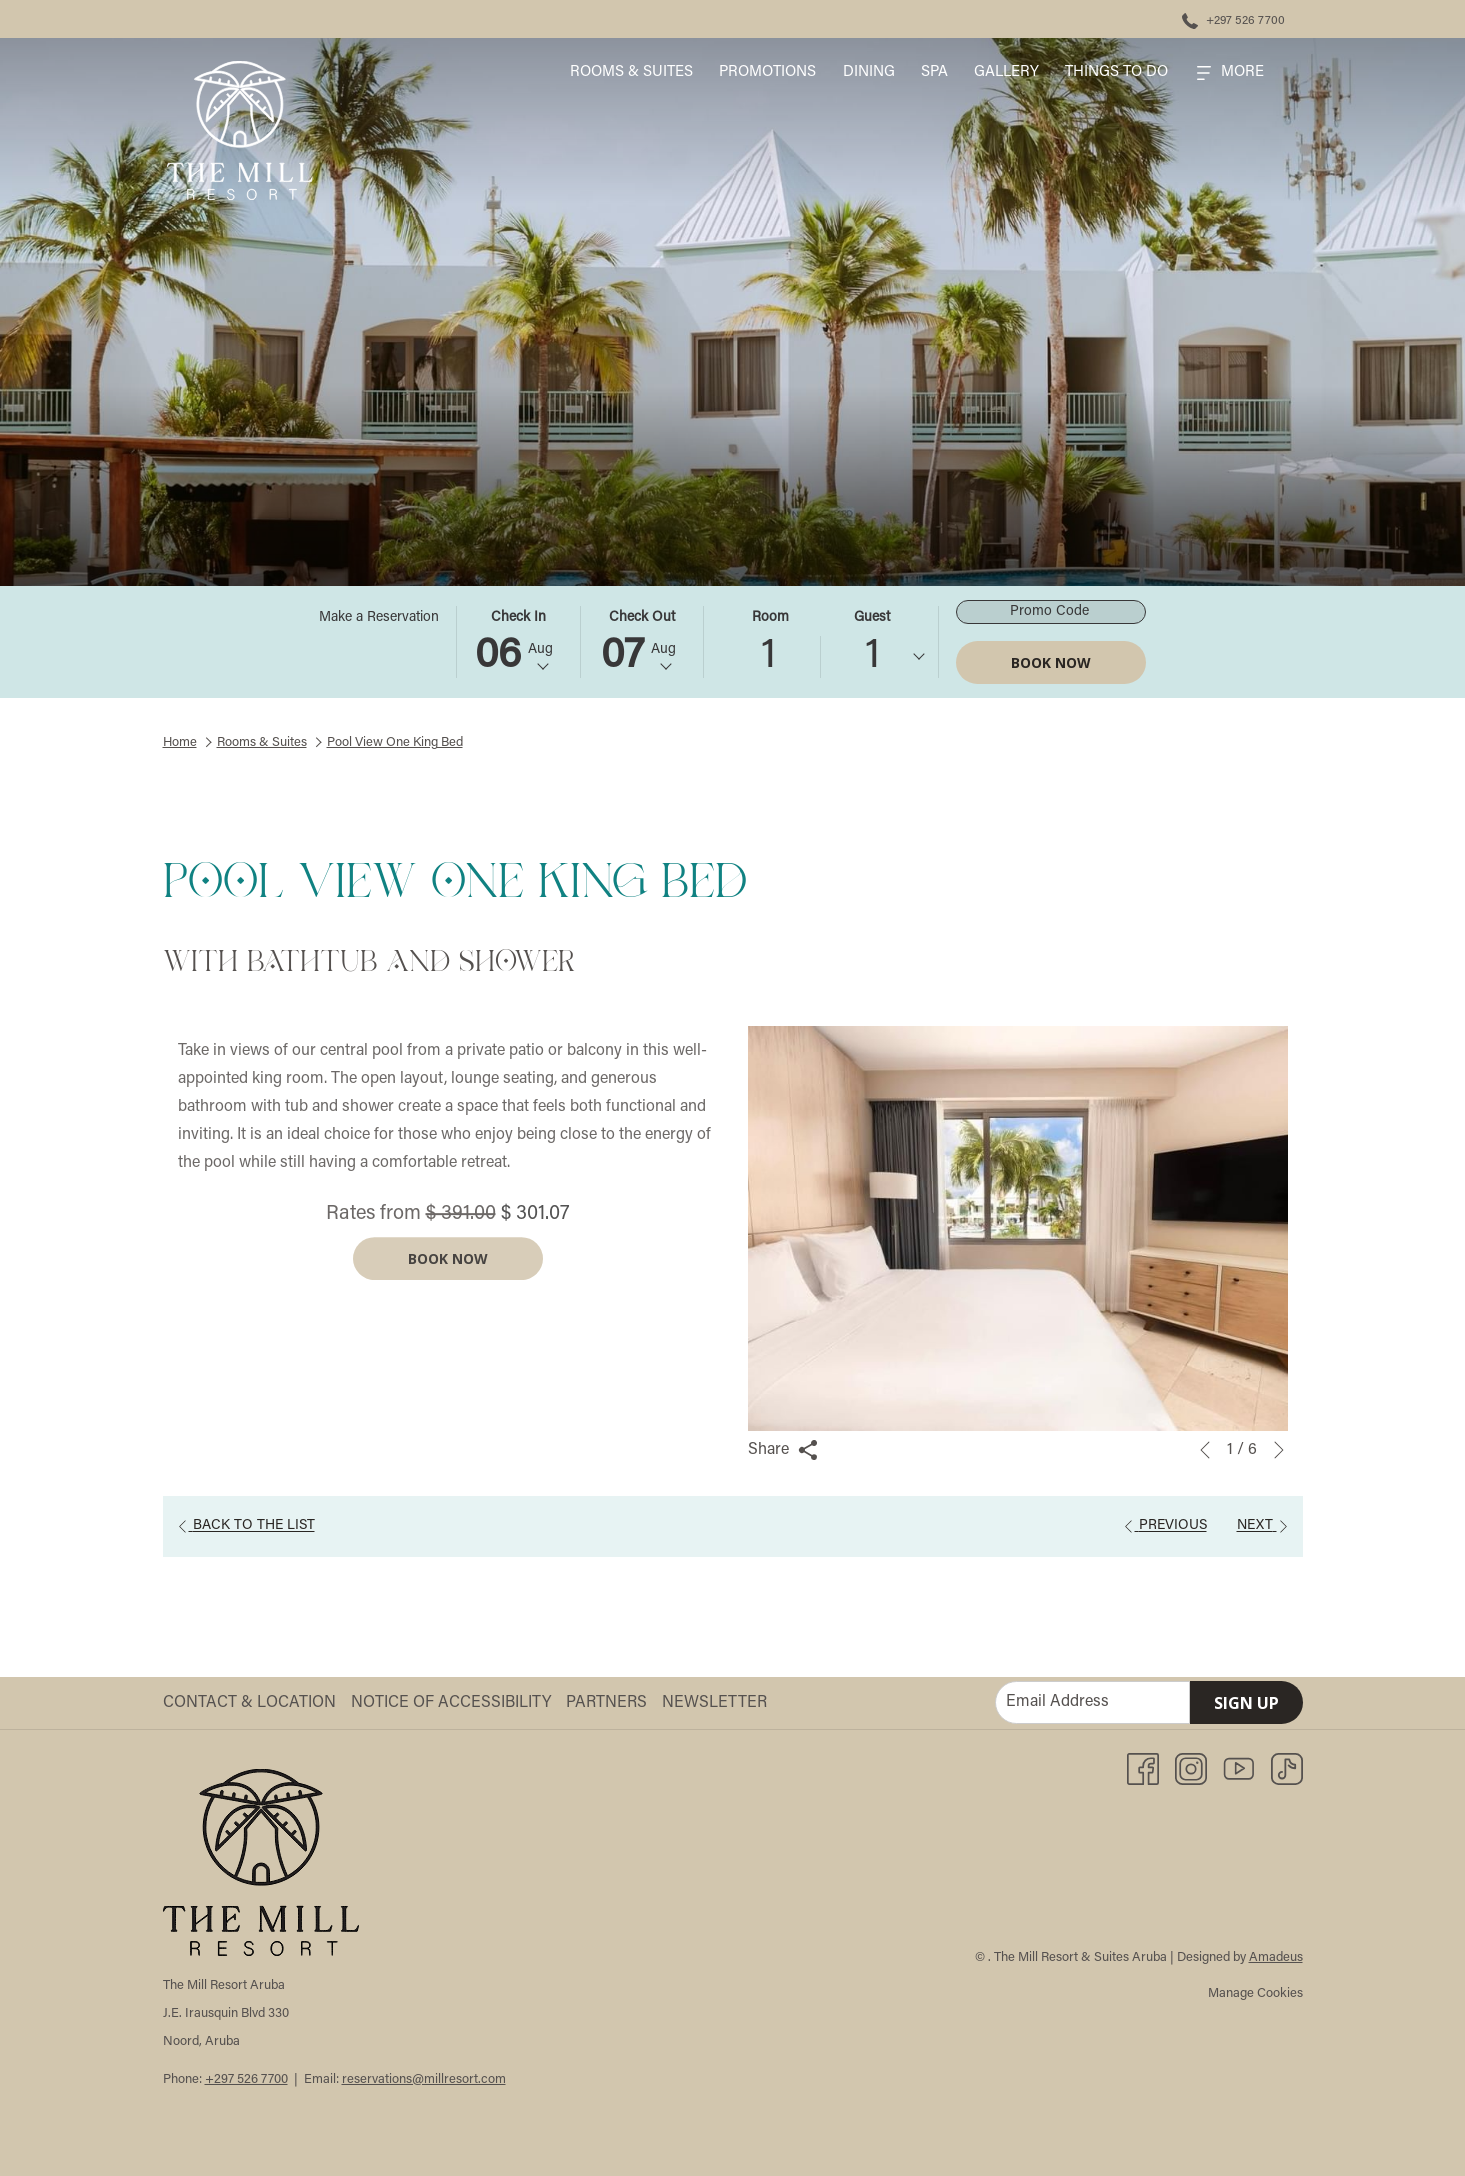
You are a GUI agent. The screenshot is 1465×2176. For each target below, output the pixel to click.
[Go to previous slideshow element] (1205, 1450)
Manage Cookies (1255, 1993)
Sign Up (1246, 1703)
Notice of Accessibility (451, 1703)
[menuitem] (631, 72)
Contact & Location (249, 1703)
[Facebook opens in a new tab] (1143, 1769)
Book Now (1051, 662)
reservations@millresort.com (424, 2079)
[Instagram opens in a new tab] (1191, 1769)
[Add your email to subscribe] (1092, 1702)
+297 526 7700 (246, 2079)
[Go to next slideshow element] (1279, 1450)
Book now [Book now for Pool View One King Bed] (448, 1289)
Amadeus (1276, 1957)
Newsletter (714, 1703)
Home (180, 742)
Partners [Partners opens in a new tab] (609, 1703)
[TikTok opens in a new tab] (1287, 1769)
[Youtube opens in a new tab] (1239, 1769)
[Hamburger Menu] (1230, 72)
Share (783, 1450)
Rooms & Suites (262, 742)
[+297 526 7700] (1233, 19)
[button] (518, 642)
